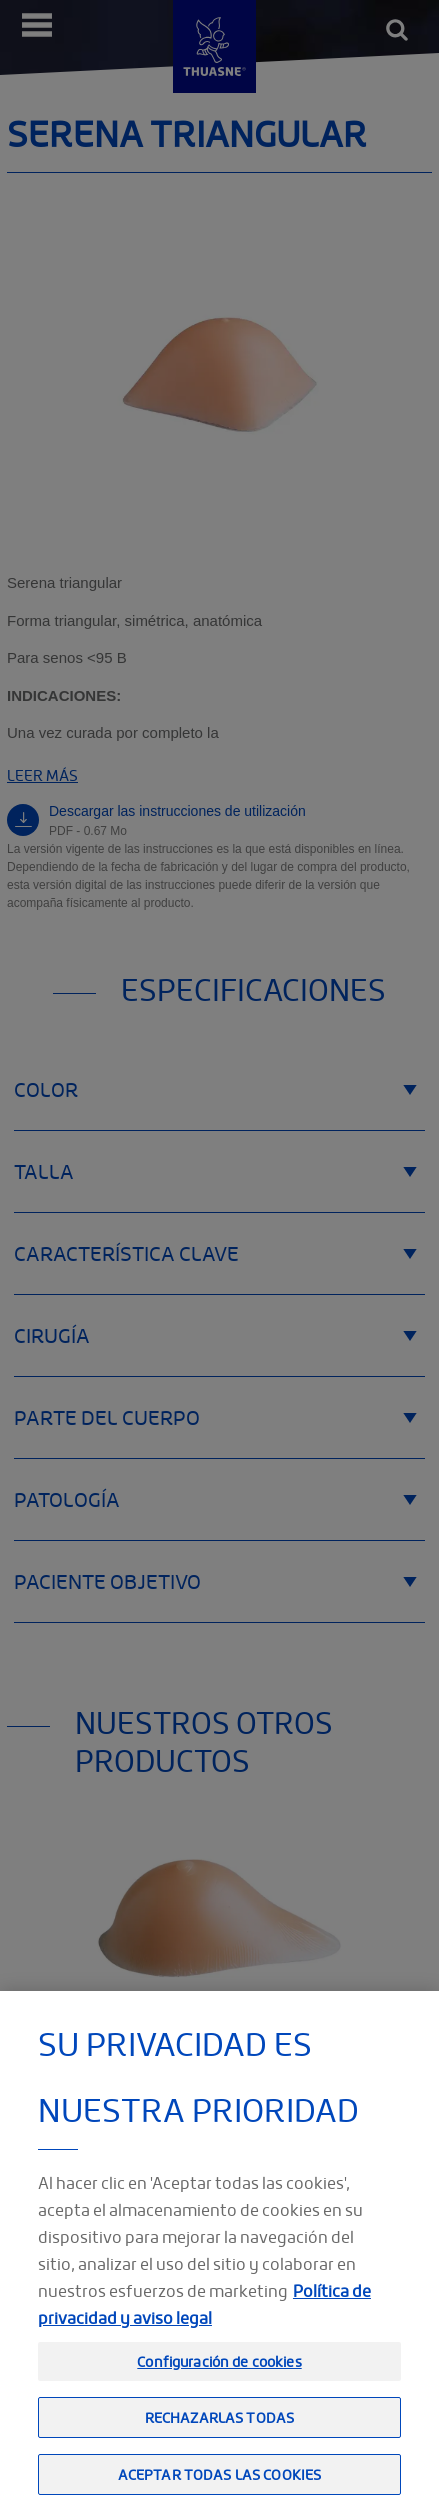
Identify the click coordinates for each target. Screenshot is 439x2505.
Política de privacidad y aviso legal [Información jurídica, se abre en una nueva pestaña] (204, 2327)
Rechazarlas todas (219, 2440)
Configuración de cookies (219, 2384)
